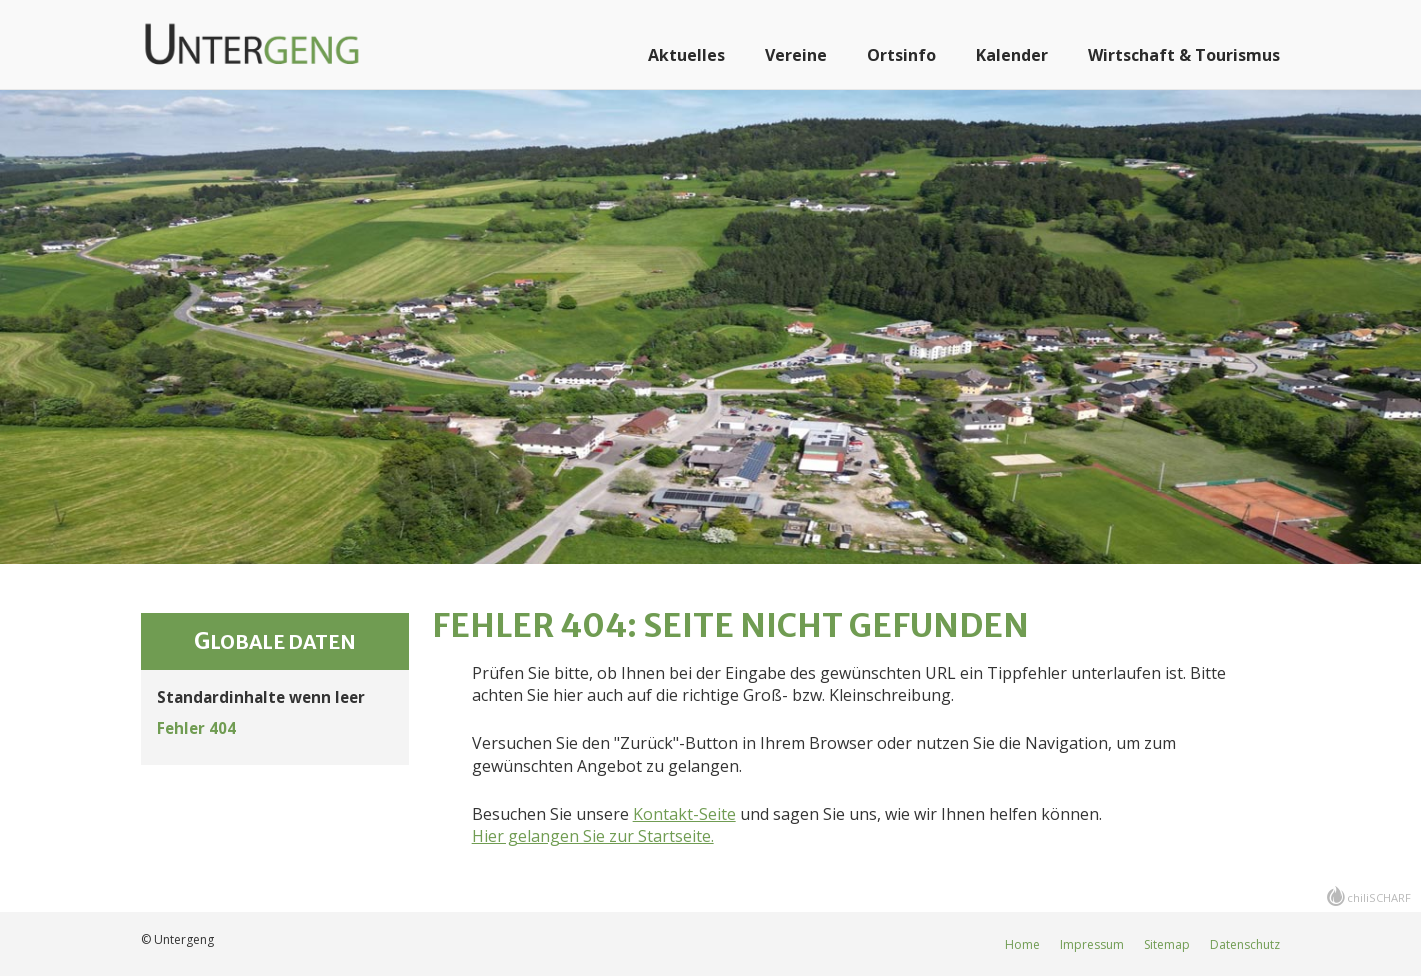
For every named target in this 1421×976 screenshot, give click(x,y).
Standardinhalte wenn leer (261, 697)
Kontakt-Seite (684, 814)
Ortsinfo (901, 55)
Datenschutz (1245, 944)
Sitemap (1167, 944)
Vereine (796, 55)
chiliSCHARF (1379, 897)
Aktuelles (686, 55)
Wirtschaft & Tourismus (1184, 55)
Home (1022, 944)
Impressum (1092, 944)
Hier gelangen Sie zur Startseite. (593, 836)
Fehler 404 (196, 728)
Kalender (1012, 55)
